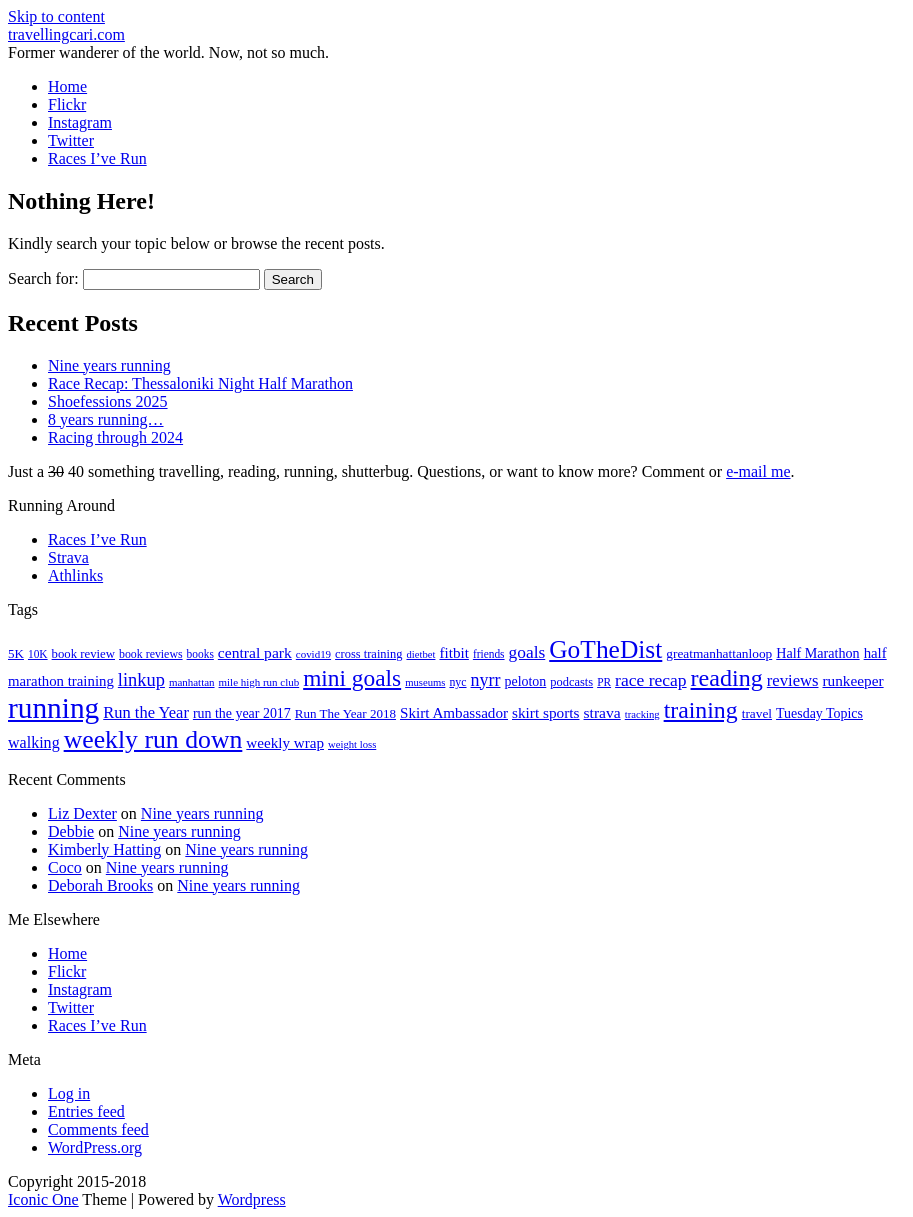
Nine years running (109, 365)
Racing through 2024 (115, 437)
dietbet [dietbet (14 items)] (420, 654)
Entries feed (86, 1111)
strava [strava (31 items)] (602, 712)
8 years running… (106, 419)
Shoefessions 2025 (108, 401)
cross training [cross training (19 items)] (368, 654)
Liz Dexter (82, 813)
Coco (65, 867)
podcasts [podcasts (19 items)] (571, 682)
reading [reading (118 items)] (727, 678)
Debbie (71, 831)
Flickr (67, 104)
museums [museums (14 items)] (425, 682)
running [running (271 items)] (53, 708)
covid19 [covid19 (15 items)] (313, 654)
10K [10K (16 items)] (38, 654)
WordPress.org (95, 1147)
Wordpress (252, 1199)
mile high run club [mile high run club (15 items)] (259, 682)
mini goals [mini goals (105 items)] (352, 678)
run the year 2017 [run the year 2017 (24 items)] (242, 713)
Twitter (71, 140)
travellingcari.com (66, 34)
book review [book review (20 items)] (83, 654)
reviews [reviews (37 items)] (793, 680)
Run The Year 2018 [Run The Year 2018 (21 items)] (345, 713)
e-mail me (758, 471)
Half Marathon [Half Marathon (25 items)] (817, 653)
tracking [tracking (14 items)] (642, 714)
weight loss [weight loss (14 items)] (352, 744)
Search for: (43, 278)
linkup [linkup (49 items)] (141, 680)
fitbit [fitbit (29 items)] (453, 653)
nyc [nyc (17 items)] (457, 682)
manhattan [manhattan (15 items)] (192, 682)
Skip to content (56, 16)
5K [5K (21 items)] (16, 653)
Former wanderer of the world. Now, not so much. (168, 52)
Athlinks (75, 575)
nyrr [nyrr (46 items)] (486, 680)
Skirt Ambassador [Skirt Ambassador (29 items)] (454, 713)
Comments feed (98, 1129)
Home (67, 86)
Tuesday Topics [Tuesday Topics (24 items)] (819, 713)
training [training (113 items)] (701, 710)
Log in (69, 1093)
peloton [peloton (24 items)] (525, 681)
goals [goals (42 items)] (527, 652)
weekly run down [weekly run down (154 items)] (153, 739)
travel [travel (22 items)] (757, 713)
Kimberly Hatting (104, 849)
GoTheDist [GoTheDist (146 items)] (605, 649)
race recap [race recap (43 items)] (650, 680)
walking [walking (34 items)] (34, 742)
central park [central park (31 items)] (255, 652)
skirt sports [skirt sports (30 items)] (546, 712)
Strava (68, 557)
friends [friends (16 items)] (489, 654)
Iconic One (43, 1199)
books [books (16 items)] (200, 654)
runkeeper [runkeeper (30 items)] (853, 680)
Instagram (80, 122)
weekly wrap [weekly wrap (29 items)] (285, 743)
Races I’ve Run (97, 158)
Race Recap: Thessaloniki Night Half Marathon (200, 383)
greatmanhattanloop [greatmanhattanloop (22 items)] (719, 653)
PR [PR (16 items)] (604, 682)
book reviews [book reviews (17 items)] (151, 654)
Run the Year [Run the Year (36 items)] (146, 712)
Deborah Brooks (100, 885)
